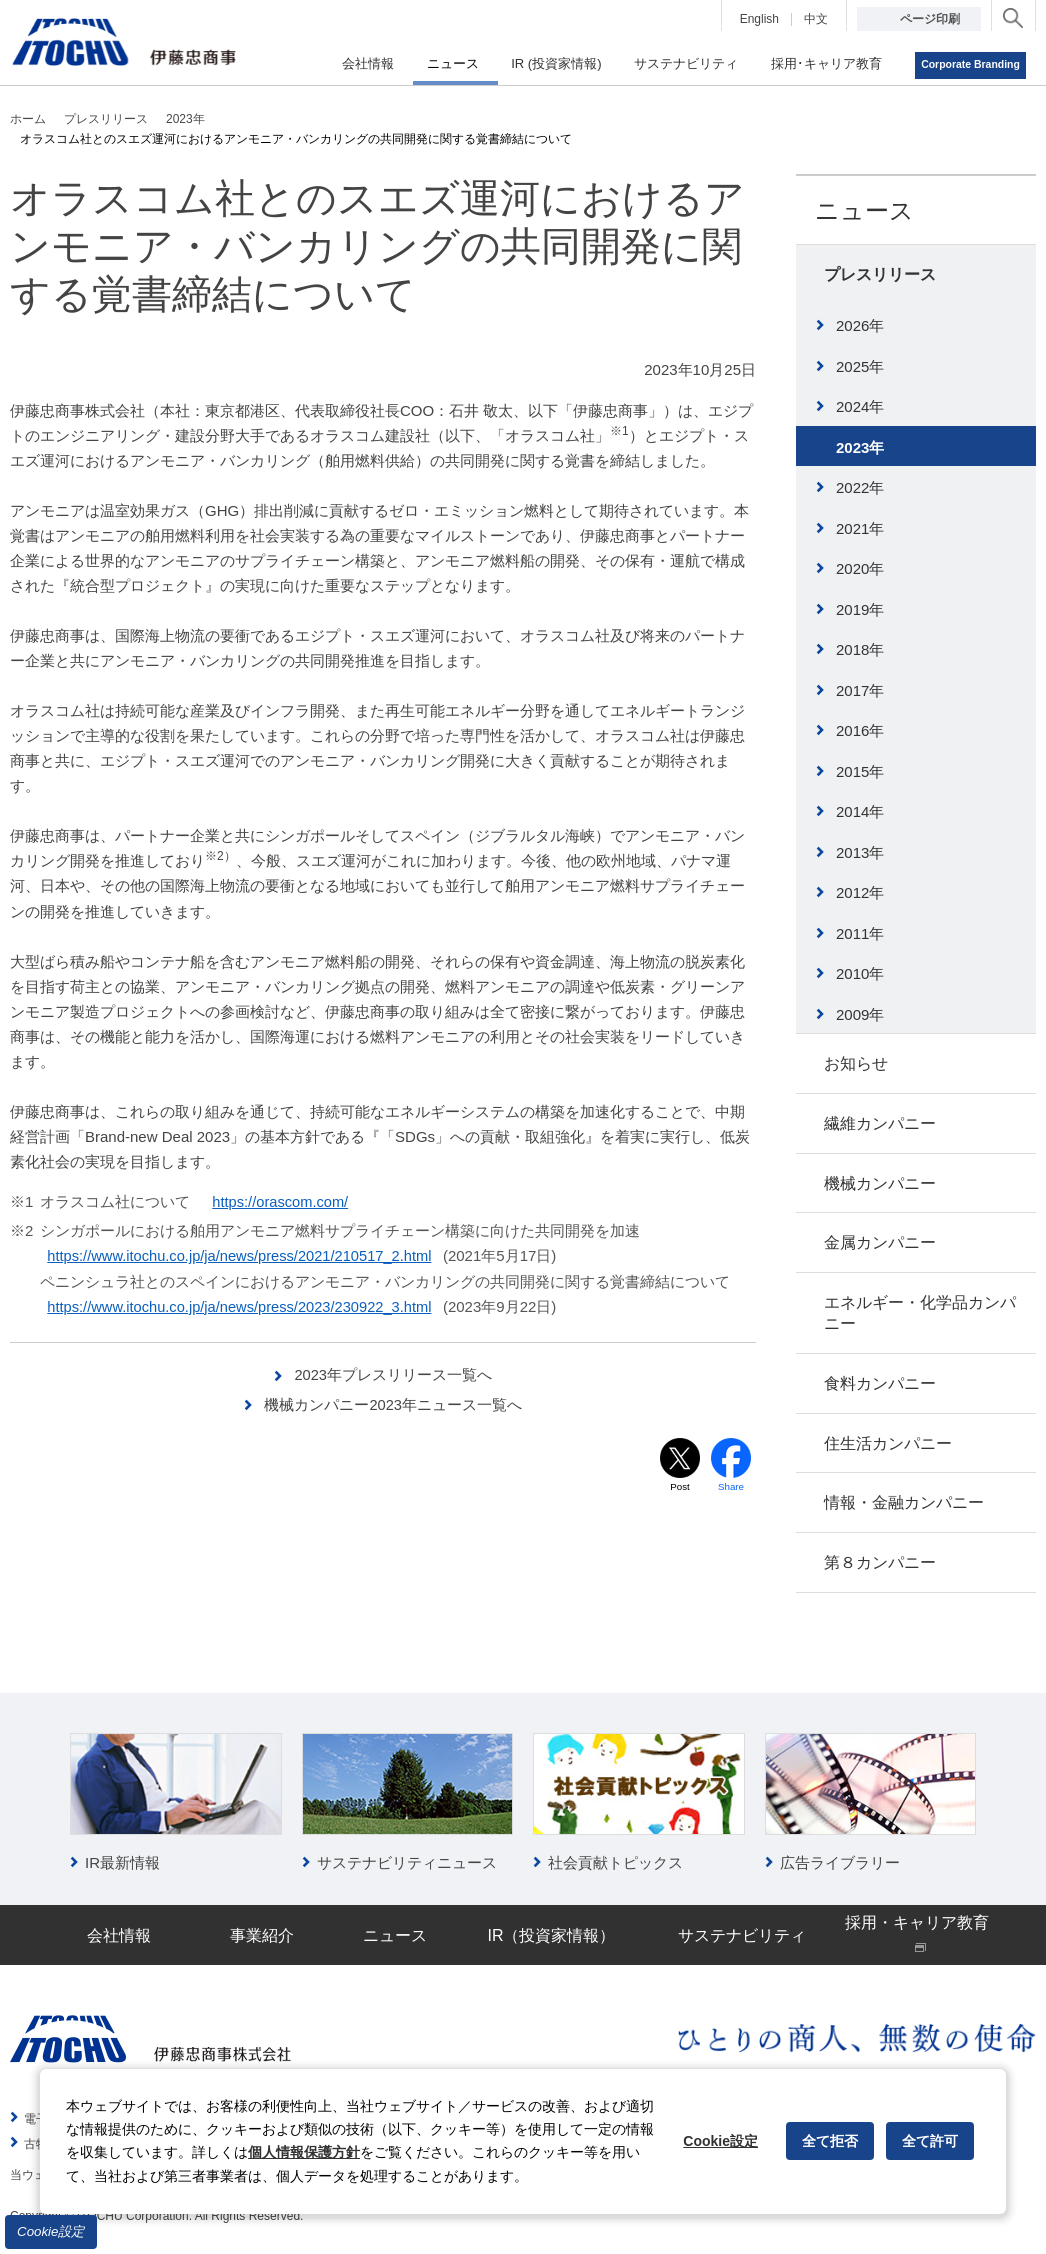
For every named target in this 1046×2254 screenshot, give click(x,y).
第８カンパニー (880, 1562)
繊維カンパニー (880, 1123)
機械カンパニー (880, 1183)
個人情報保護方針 (304, 2152)
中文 (816, 19)
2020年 (860, 568)
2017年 (860, 690)
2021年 (860, 528)
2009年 (860, 1014)
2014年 (860, 811)
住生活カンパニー (888, 1443)
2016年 (860, 730)
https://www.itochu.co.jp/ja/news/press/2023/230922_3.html (245, 1305)
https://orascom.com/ (282, 1201)
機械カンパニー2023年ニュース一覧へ (393, 1402)
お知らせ (856, 1063)
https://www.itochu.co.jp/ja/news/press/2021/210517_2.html (245, 1255)
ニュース (864, 210)
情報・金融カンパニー (904, 1502)
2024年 (860, 406)
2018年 (860, 649)
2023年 (860, 447)
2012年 (860, 892)
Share (731, 1485)
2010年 (860, 973)
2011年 (860, 933)
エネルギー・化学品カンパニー (920, 1313)
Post (680, 1485)
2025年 (860, 366)
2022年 (860, 487)
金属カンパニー (880, 1242)
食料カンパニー (880, 1383)
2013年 (860, 852)
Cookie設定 (51, 2231)
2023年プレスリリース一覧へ (393, 1373)
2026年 (860, 325)
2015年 (860, 771)
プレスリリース (880, 274)
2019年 (860, 609)
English (759, 19)
